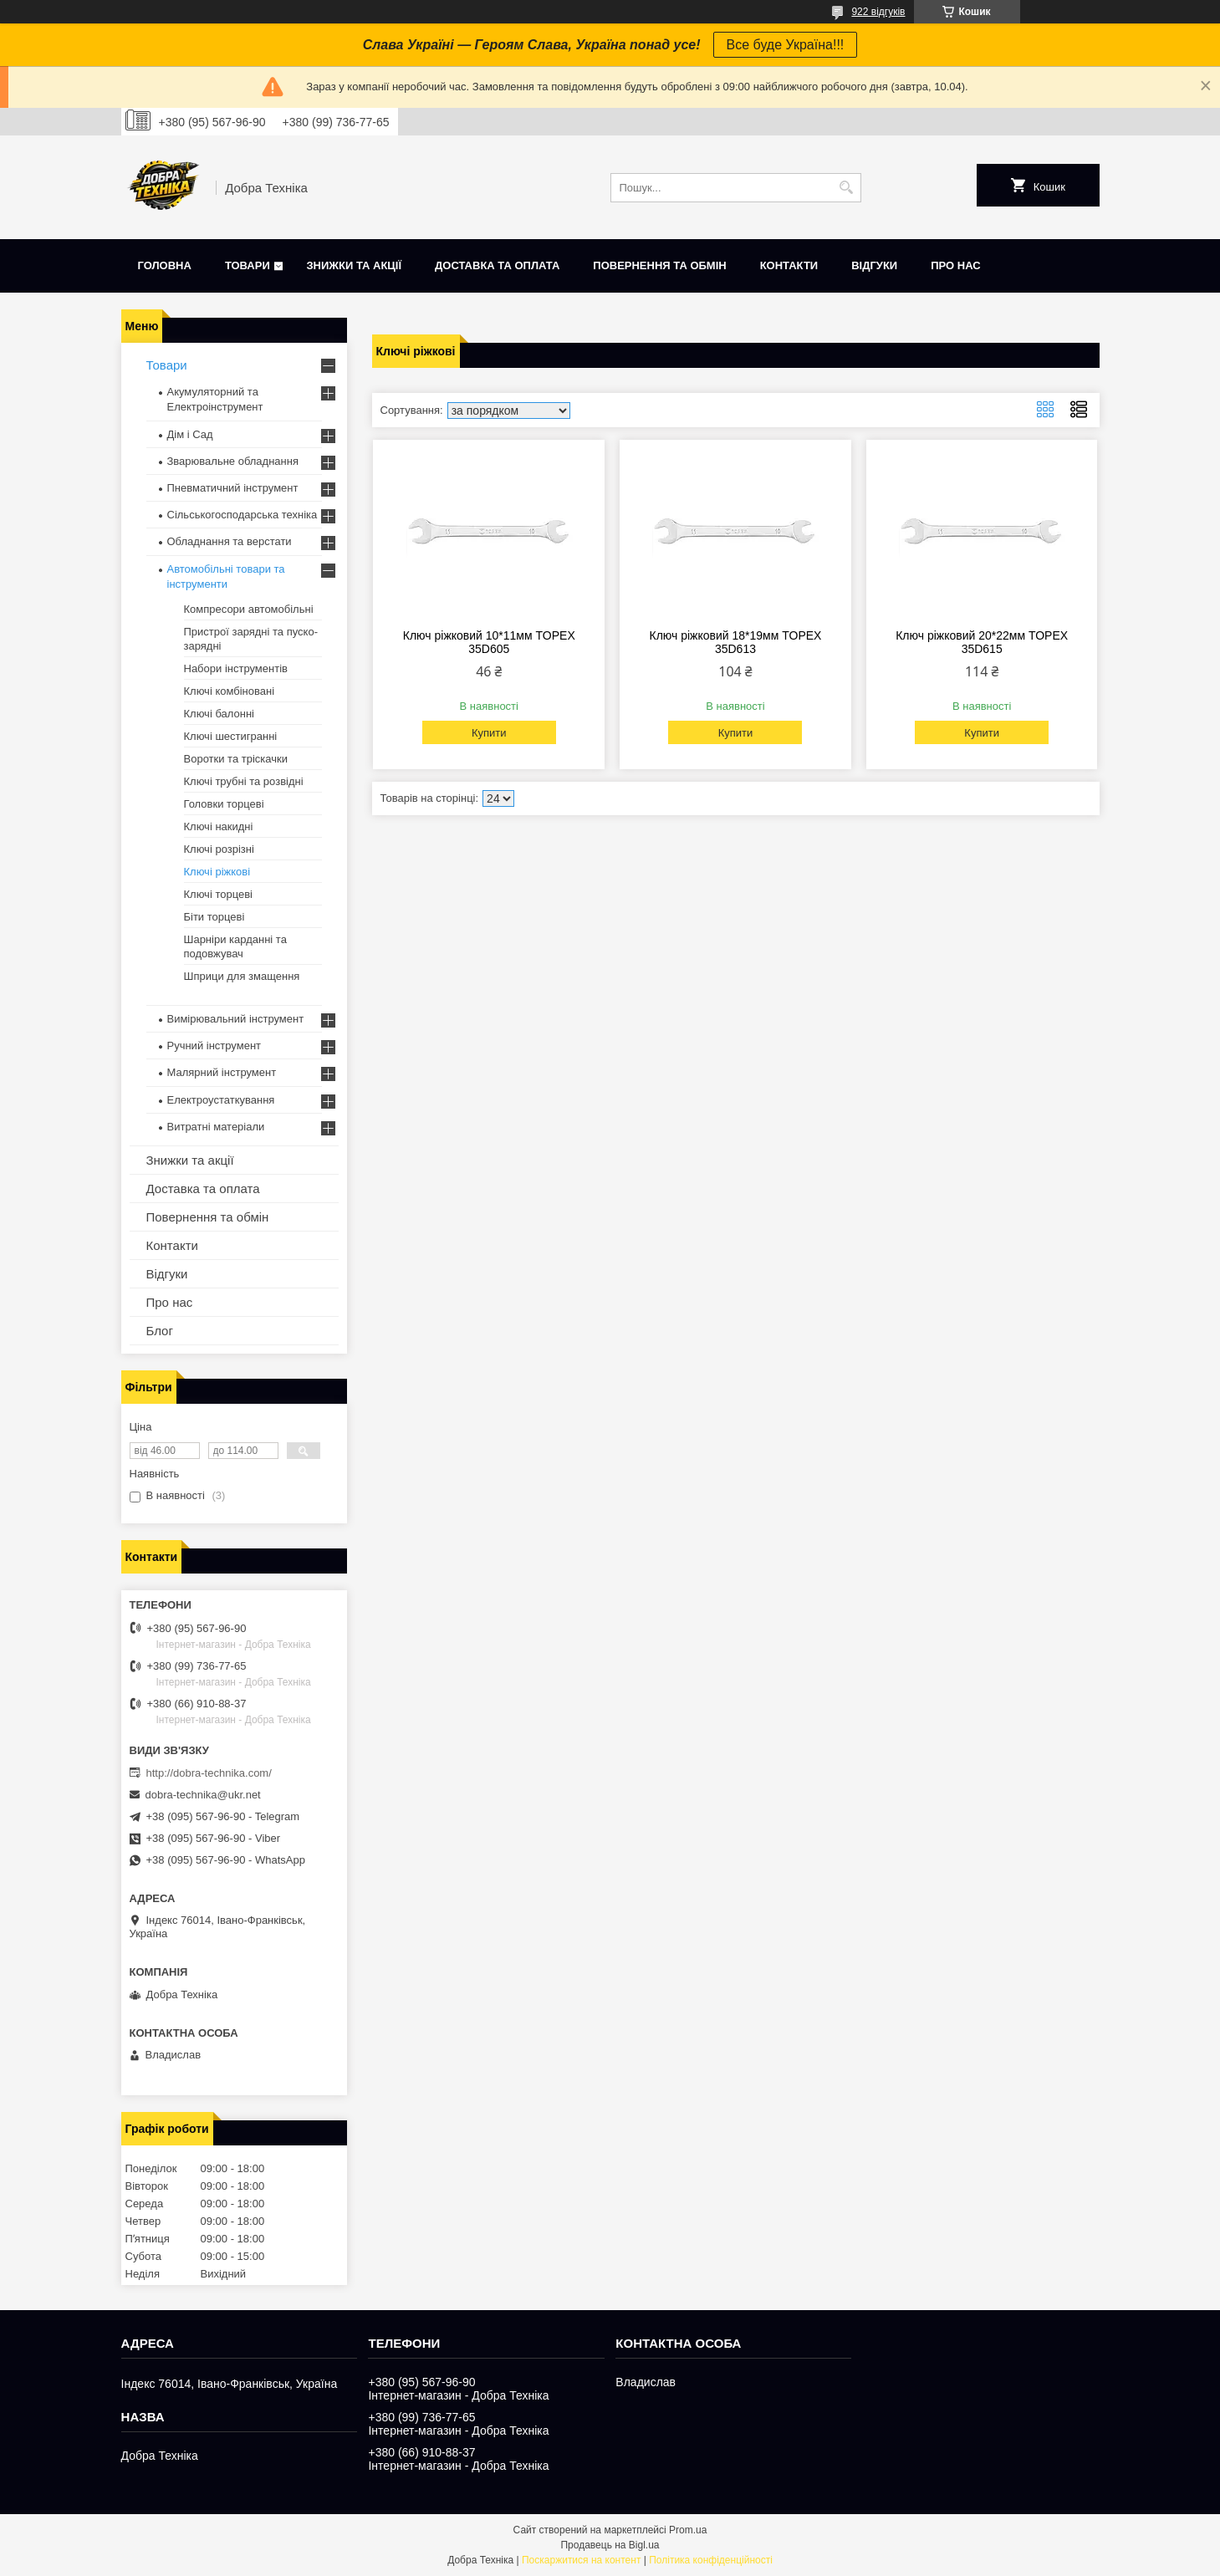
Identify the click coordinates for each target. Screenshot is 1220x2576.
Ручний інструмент (214, 1045)
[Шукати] (846, 187)
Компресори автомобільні (249, 609)
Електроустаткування (221, 1100)
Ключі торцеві (218, 894)
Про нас (955, 265)
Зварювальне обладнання (233, 461)
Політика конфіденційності (711, 2560)
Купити (489, 733)
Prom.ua (688, 2530)
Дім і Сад (190, 434)
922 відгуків (878, 12)
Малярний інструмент (222, 1072)
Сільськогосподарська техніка (242, 514)
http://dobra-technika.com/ (209, 1773)
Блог (159, 1331)
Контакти (789, 265)
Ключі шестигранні (231, 736)
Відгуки (874, 265)
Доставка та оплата (497, 265)
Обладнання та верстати (229, 541)
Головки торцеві (224, 804)
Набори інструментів (236, 668)
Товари (247, 265)
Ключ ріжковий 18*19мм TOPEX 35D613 (735, 642)
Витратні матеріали (216, 1126)
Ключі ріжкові (217, 871)
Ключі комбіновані (229, 691)
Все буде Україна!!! (786, 45)
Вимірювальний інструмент (235, 1019)
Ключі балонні (219, 713)
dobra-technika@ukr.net (203, 1794)
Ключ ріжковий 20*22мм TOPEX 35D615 (982, 642)
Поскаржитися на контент (581, 2560)
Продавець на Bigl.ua (609, 2545)
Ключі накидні (218, 826)
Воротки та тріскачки (236, 758)
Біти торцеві (214, 917)
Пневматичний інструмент (233, 488)
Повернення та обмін (659, 265)
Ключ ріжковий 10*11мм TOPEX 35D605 (489, 642)
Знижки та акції (353, 265)
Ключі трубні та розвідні (244, 781)
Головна (164, 265)
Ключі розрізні (219, 849)
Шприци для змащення (242, 976)
